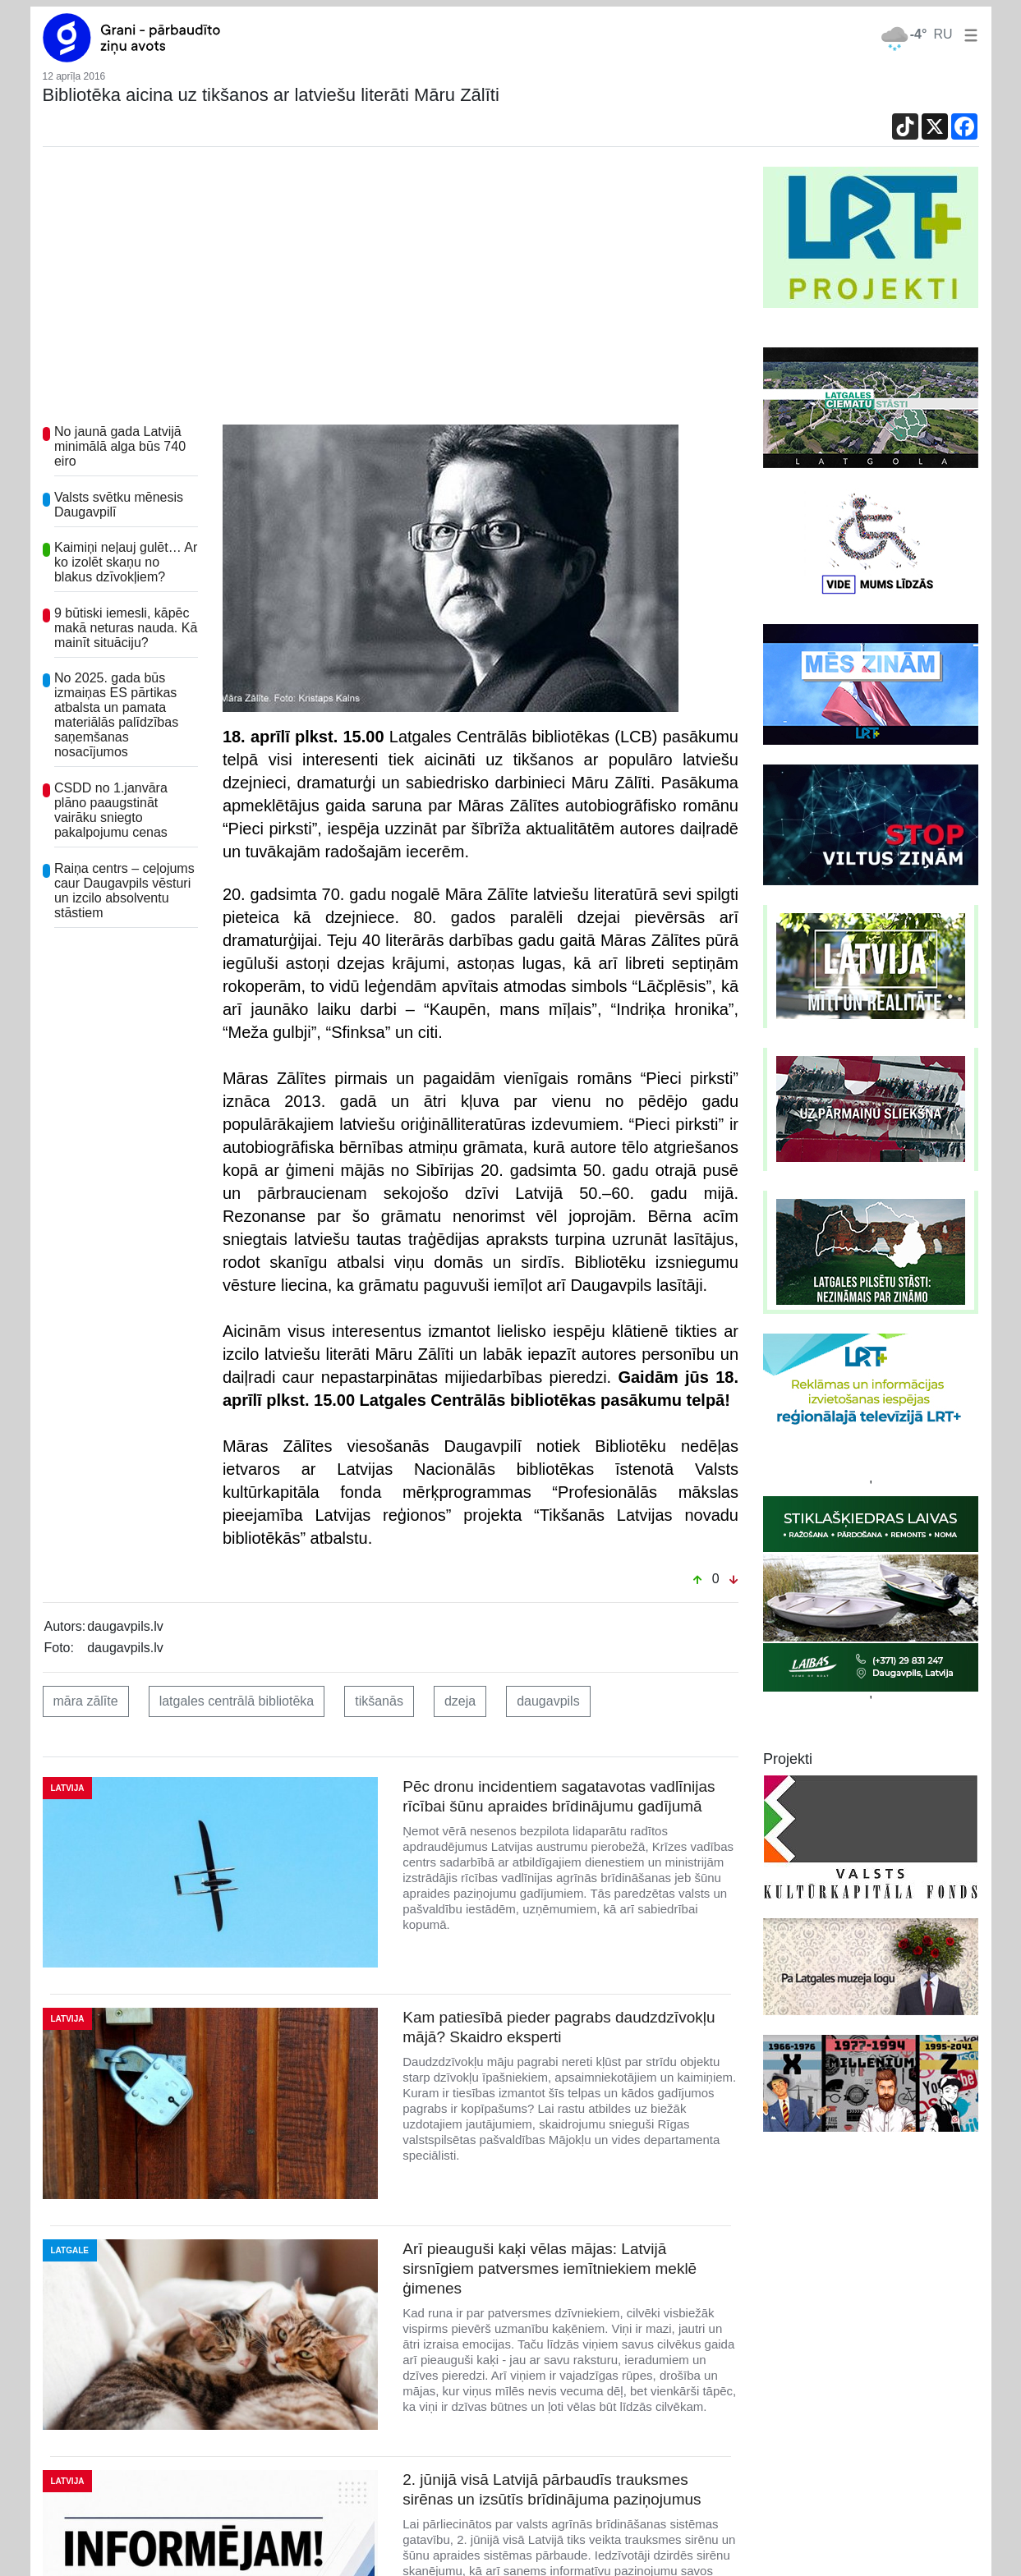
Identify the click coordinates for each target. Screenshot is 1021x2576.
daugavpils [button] (548, 1701)
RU (942, 34)
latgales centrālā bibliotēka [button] (237, 1701)
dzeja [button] (460, 1701)
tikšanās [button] (379, 1701)
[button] (967, 34)
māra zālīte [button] (85, 1701)
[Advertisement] (391, 290)
